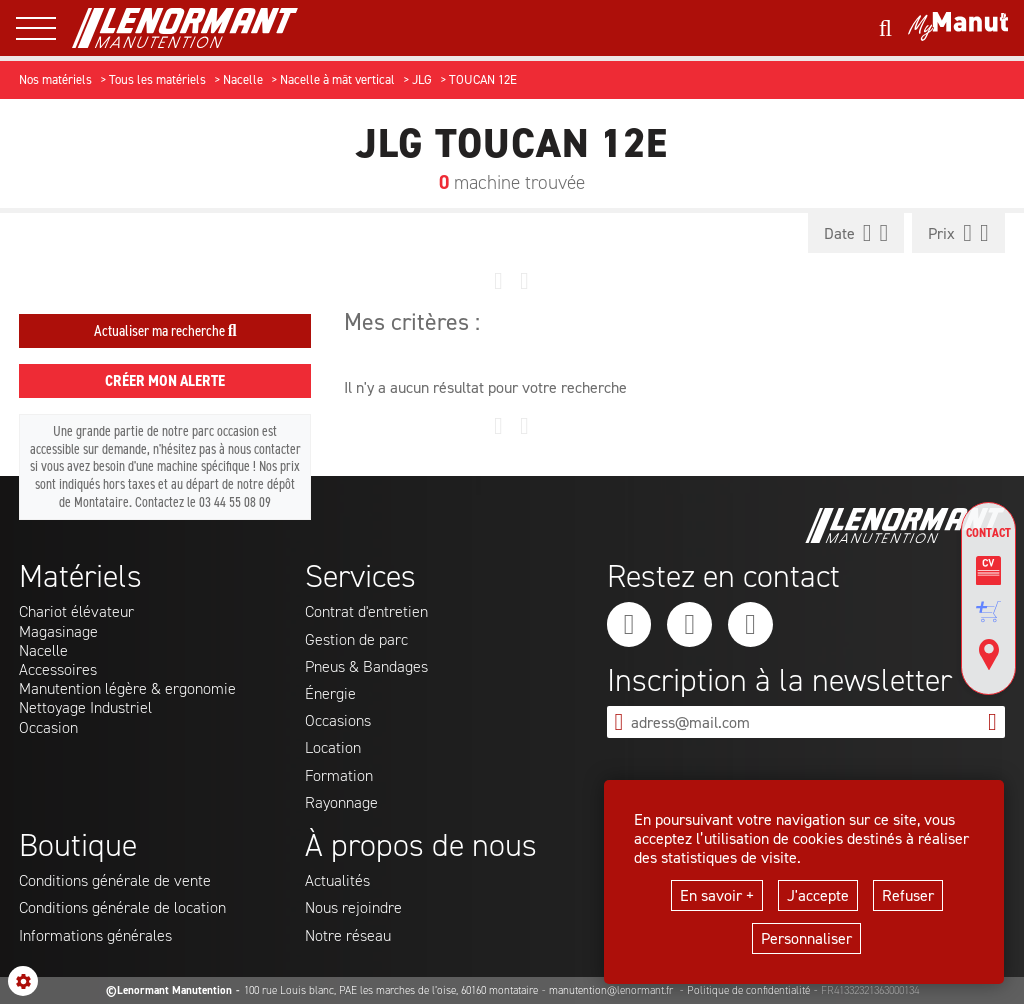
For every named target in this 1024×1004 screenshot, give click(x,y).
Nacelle (43, 650)
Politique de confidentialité (748, 990)
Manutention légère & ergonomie (127, 688)
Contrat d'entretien (366, 611)
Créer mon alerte (165, 380)
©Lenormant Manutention (169, 990)
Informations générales (95, 935)
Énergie (330, 693)
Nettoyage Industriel (85, 707)
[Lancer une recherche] (885, 28)
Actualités (337, 880)
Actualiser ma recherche (165, 330)
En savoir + (717, 895)
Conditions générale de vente (115, 880)
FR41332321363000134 (870, 990)
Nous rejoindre (353, 907)
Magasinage (58, 631)
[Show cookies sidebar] (23, 981)
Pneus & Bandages (366, 666)
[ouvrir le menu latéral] (44, 28)
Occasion (48, 727)
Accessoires (58, 669)
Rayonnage (341, 802)
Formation (339, 775)
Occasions (338, 720)
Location (333, 747)
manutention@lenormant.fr (612, 990)
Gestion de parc (356, 639)
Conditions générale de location (122, 907)
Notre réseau (348, 935)
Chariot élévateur (76, 611)
